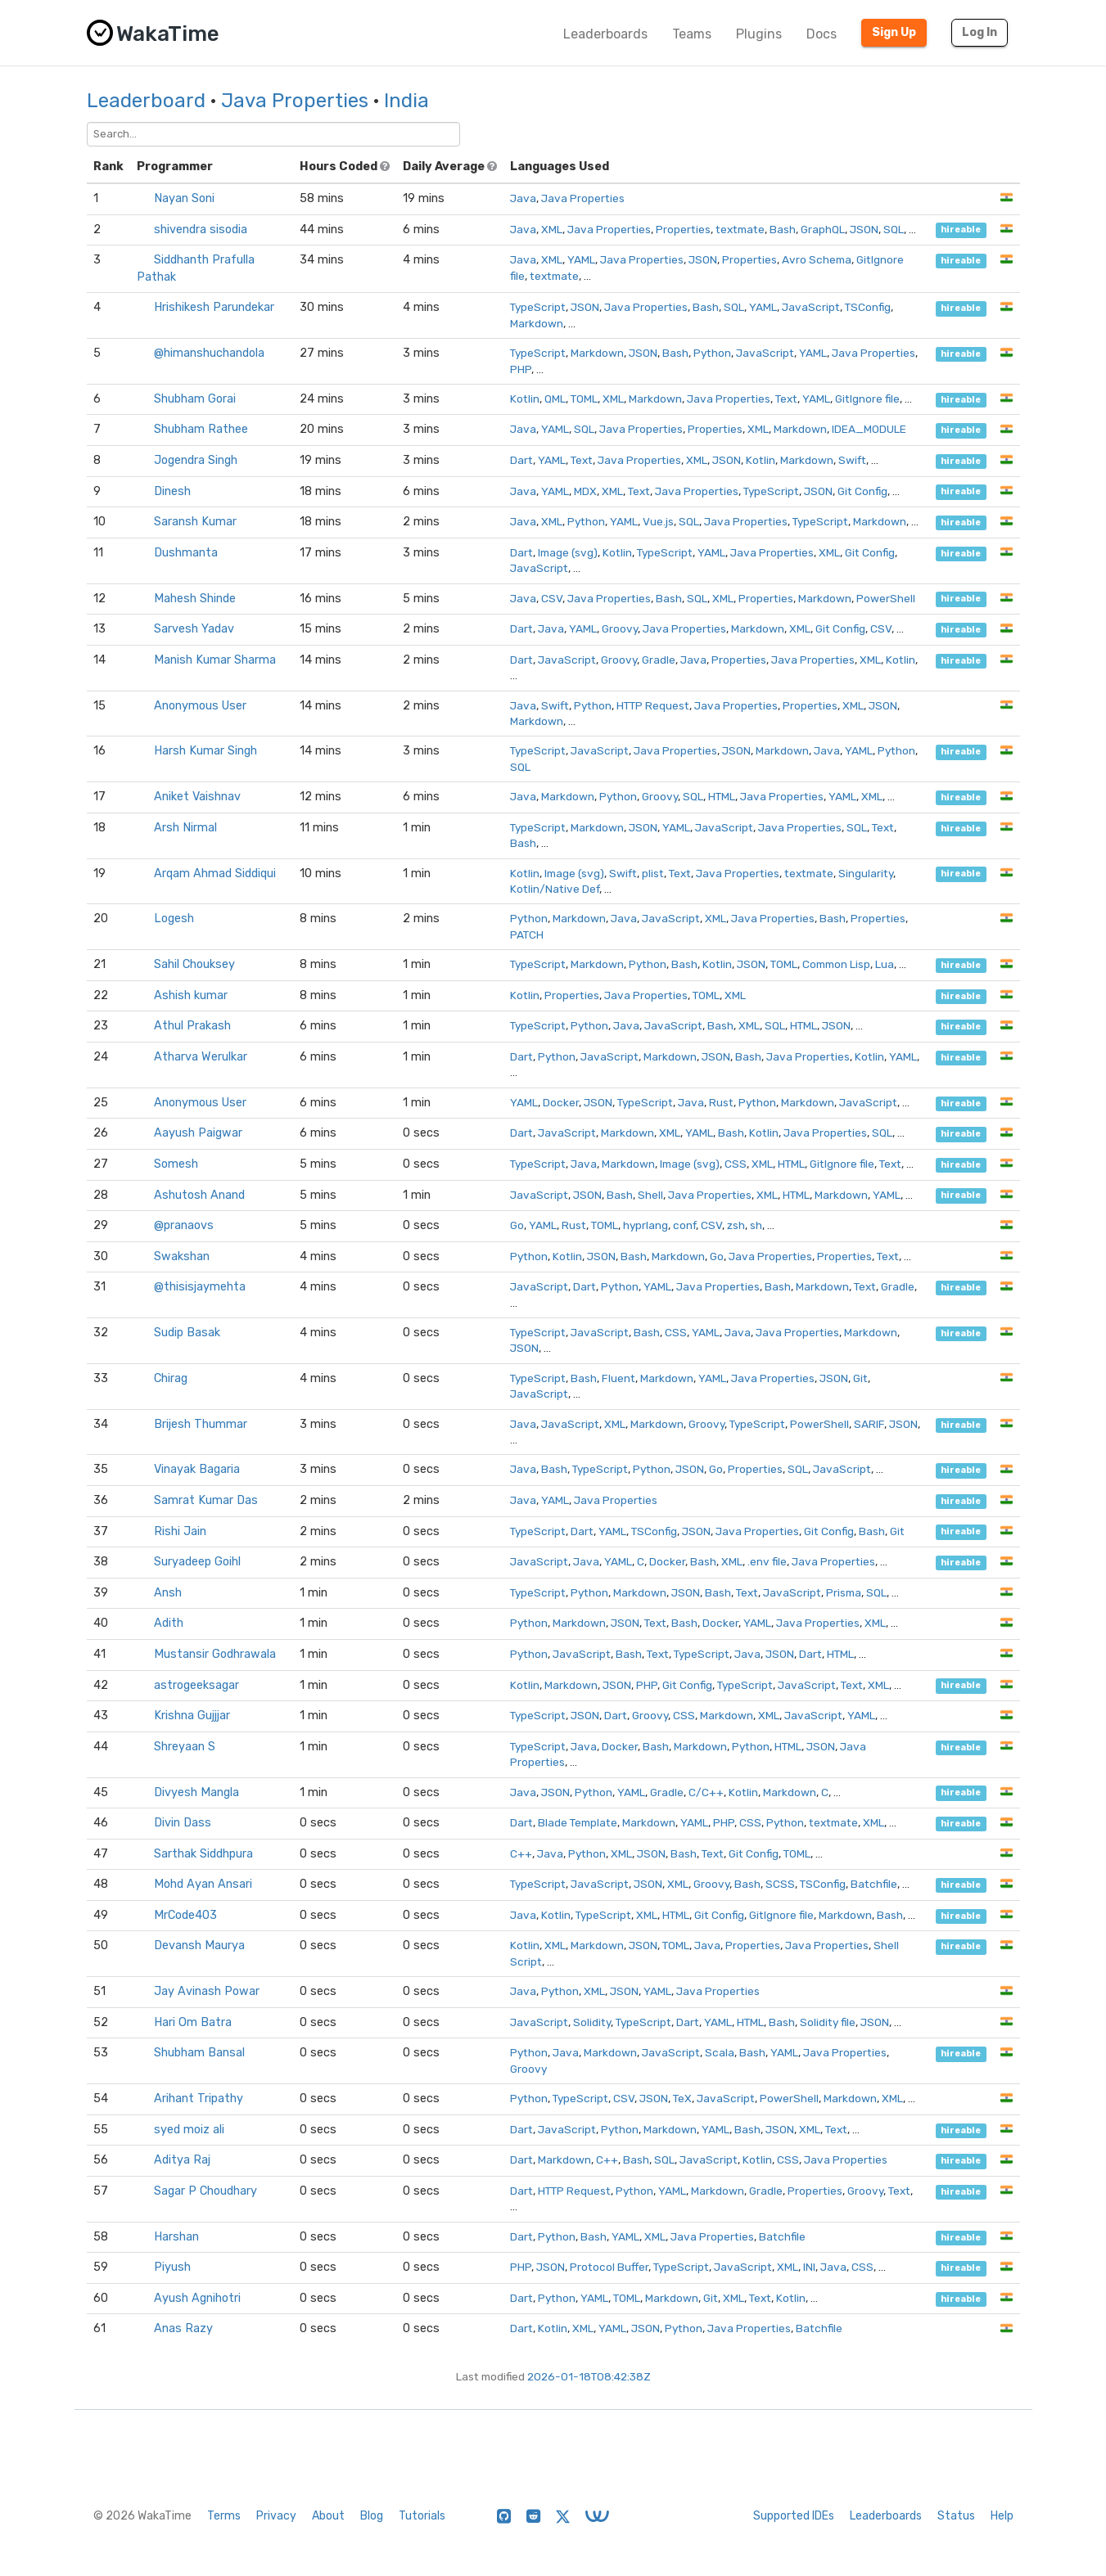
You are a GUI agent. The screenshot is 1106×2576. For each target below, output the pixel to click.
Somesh (176, 1164)
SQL (893, 229)
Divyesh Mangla (196, 1792)
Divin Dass (182, 1823)
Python (712, 352)
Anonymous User (200, 706)
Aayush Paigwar (198, 1133)
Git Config (862, 491)
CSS (736, 1163)
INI (809, 2266)
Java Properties (294, 100)
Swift (852, 459)
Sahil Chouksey (194, 964)
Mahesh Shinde (195, 599)
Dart (521, 459)
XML (551, 229)
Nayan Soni (184, 198)
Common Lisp (836, 964)
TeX (682, 2098)
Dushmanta (186, 553)
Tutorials (422, 2516)
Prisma (843, 1592)
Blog (371, 2516)
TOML (584, 398)
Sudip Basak (187, 1333)
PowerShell (885, 598)
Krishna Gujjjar (192, 1716)
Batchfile (874, 1883)
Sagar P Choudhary (205, 2191)
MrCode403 (185, 1915)
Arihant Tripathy (198, 2098)
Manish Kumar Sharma (215, 660)
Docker (561, 1102)
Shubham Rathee (201, 429)
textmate (740, 229)
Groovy (620, 628)
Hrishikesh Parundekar (214, 307)
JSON (864, 229)
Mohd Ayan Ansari (203, 1884)
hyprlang (645, 1225)
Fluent (618, 1378)
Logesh (174, 918)
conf (684, 1225)
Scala (719, 2052)
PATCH (527, 934)
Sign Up (894, 32)
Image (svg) (568, 552)
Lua (884, 964)
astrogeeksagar (196, 1685)
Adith (168, 1623)
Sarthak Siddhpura (203, 1854)
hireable (961, 230)
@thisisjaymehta (200, 1287)
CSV (551, 598)
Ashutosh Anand (199, 1195)
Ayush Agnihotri (197, 2298)
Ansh (168, 1593)
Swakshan (182, 1256)
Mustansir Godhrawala (215, 1654)
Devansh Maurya (199, 1945)
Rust (721, 1102)
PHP (520, 369)
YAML (581, 259)
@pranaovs (184, 1225)
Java (523, 198)
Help (1002, 2516)
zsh (736, 1225)
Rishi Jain (180, 1531)
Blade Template (577, 1822)
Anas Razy (183, 2328)
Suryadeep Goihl (197, 1562)
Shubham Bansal (199, 2053)
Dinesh (172, 491)
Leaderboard (146, 100)
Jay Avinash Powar (207, 1991)
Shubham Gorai (195, 399)
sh (756, 1225)
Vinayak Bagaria (197, 1469)
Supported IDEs (793, 2516)
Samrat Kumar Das (206, 1500)
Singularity (865, 873)
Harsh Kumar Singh (205, 751)
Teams (691, 34)
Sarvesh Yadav (194, 629)
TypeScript (538, 306)
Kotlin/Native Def (554, 888)
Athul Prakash (192, 1026)
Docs (821, 34)
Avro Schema (816, 259)
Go (517, 1225)
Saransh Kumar (195, 522)
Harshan (176, 2237)
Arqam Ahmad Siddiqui (215, 873)
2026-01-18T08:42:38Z (589, 2376)
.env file (767, 1561)
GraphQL (823, 229)
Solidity (592, 2022)
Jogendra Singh (195, 460)
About (328, 2516)
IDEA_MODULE (869, 428)
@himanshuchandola (209, 353)
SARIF (869, 1423)
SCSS (780, 1883)
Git (860, 1378)
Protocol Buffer (609, 2266)
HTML (721, 796)
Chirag (170, 1378)
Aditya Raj (182, 2160)
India (406, 100)
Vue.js (658, 521)
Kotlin (524, 398)
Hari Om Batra (193, 2022)
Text (786, 398)
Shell (650, 1194)
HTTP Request (652, 705)
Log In (979, 32)
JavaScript (811, 306)
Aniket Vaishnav (197, 797)
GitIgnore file (867, 398)
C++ (521, 1853)
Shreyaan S (184, 1747)
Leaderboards (605, 34)
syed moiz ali (189, 2130)
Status (956, 2516)
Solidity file (827, 2022)
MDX (585, 491)
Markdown (536, 323)
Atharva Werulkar (200, 1057)
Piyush (172, 2267)
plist (653, 873)
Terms (224, 2516)
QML (555, 398)
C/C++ (706, 1792)
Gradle (658, 659)
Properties (683, 229)
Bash (783, 229)
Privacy (276, 2516)
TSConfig (868, 306)
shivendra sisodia (200, 229)
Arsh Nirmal (185, 828)
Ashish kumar (191, 995)
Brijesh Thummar (200, 1424)
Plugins (759, 34)
